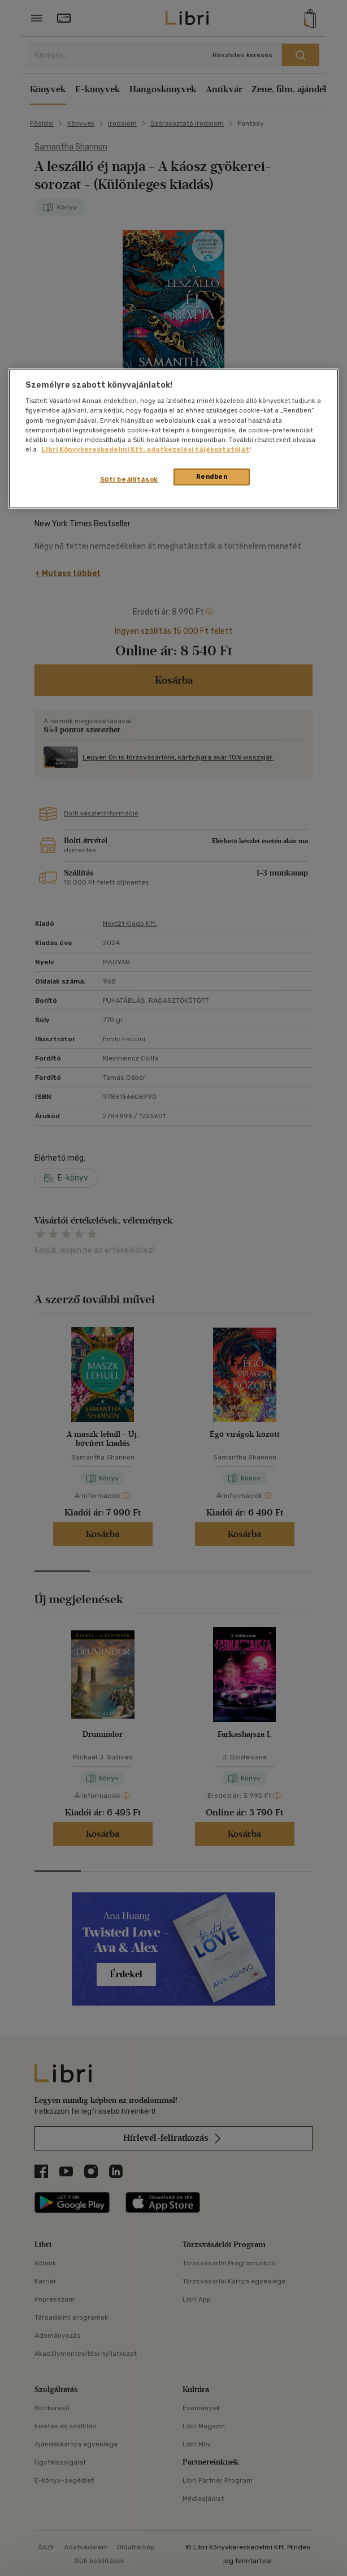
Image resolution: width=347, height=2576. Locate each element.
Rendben (212, 476)
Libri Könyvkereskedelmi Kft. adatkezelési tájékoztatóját (145, 449)
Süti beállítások (129, 479)
